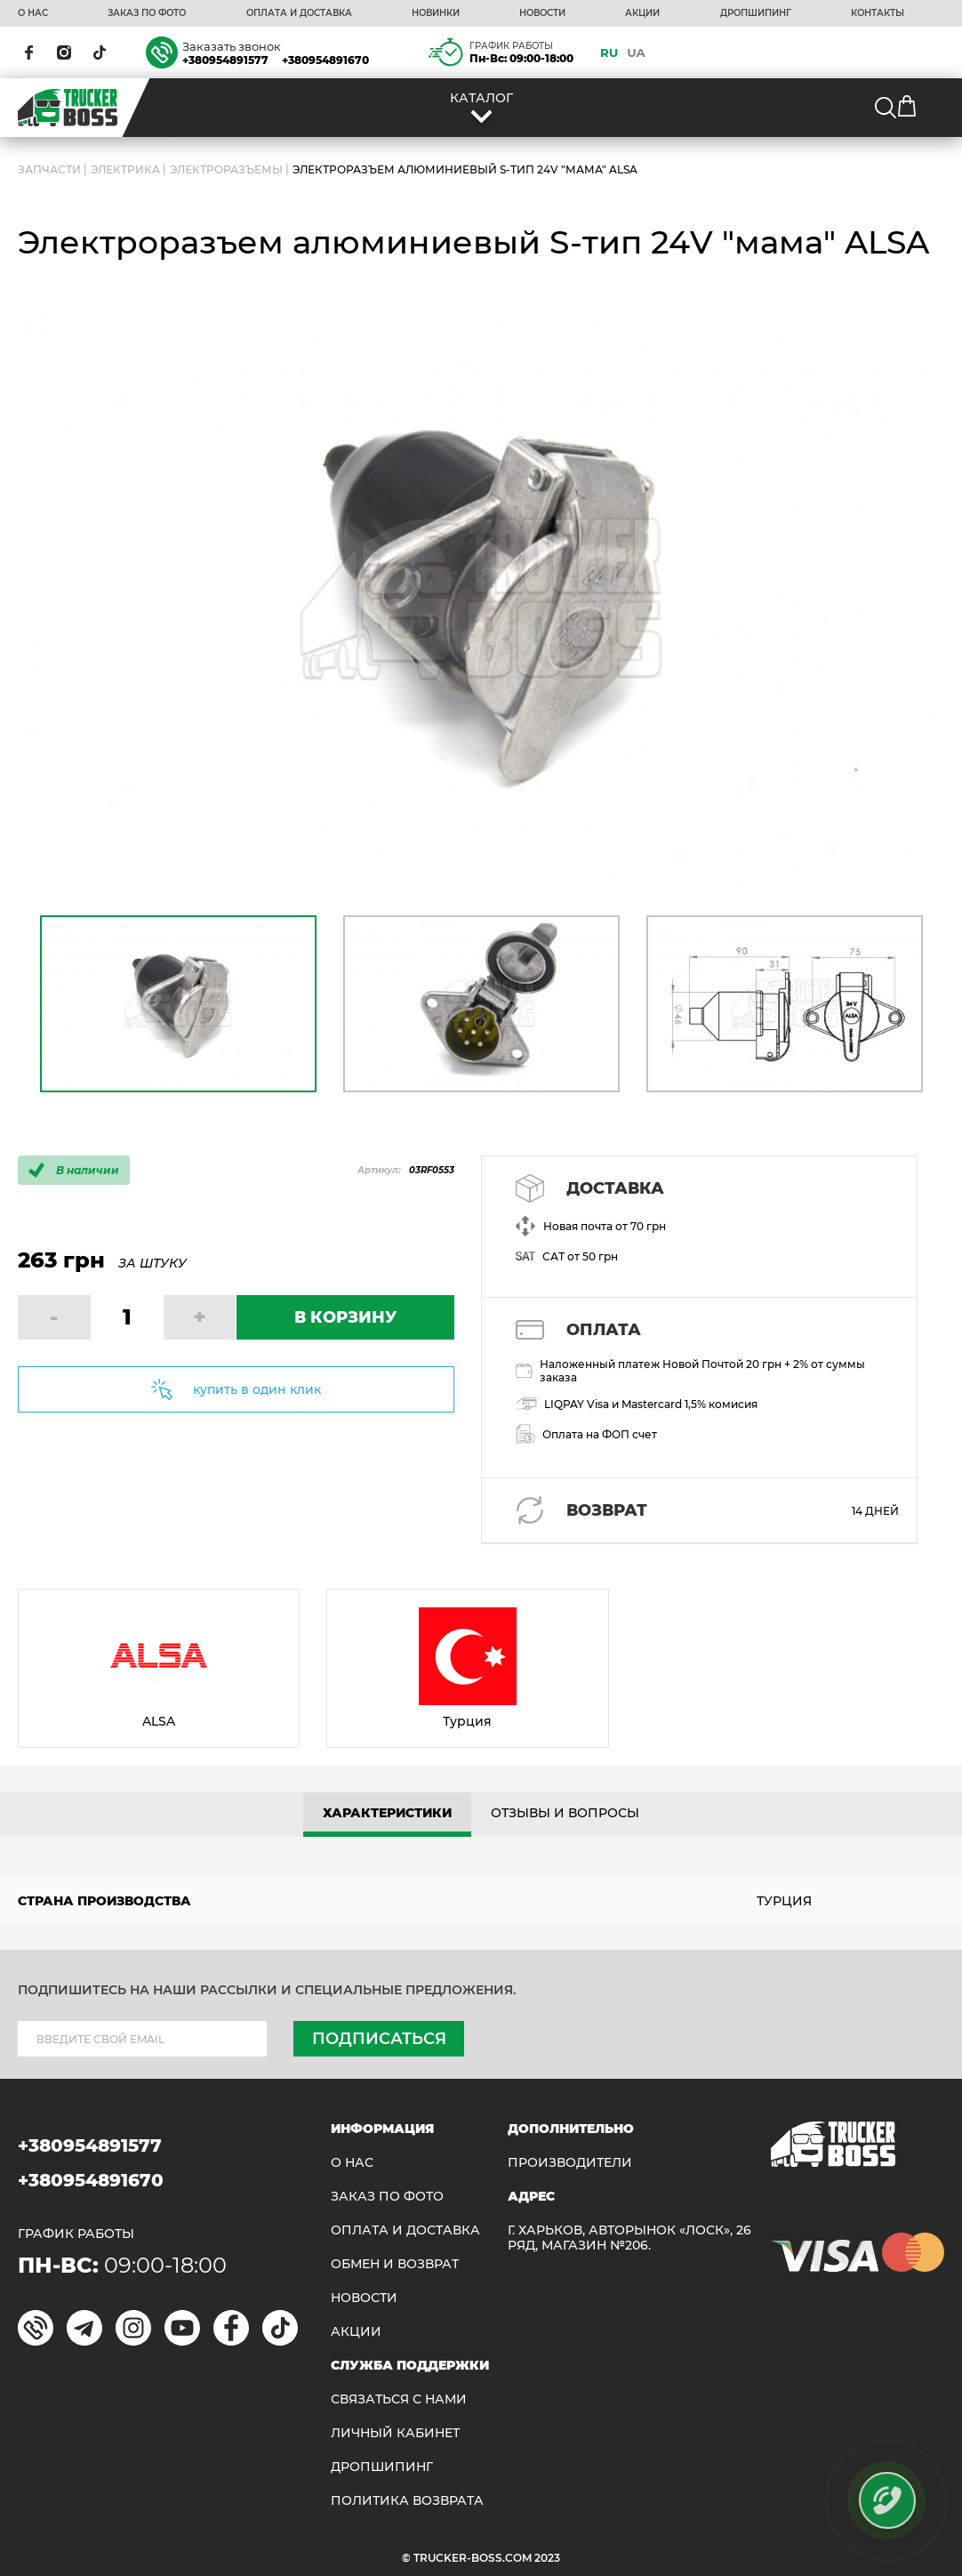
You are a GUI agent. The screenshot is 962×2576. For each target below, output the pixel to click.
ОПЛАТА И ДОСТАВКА (299, 13)
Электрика (125, 169)
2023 (547, 2557)
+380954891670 (325, 60)
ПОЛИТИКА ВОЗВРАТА (407, 2500)
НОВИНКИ (436, 13)
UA (636, 52)
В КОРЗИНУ (345, 1317)
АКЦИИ (642, 13)
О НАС (33, 13)
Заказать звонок (231, 46)
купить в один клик (257, 1389)
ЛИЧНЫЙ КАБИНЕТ (395, 2433)
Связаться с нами (399, 2399)
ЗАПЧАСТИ (49, 169)
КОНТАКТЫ (877, 13)
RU (609, 52)
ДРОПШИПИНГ (755, 13)
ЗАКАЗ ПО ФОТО (147, 13)
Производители (570, 2162)
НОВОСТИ (542, 13)
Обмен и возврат (395, 2264)
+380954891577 (225, 60)
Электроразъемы (226, 169)
